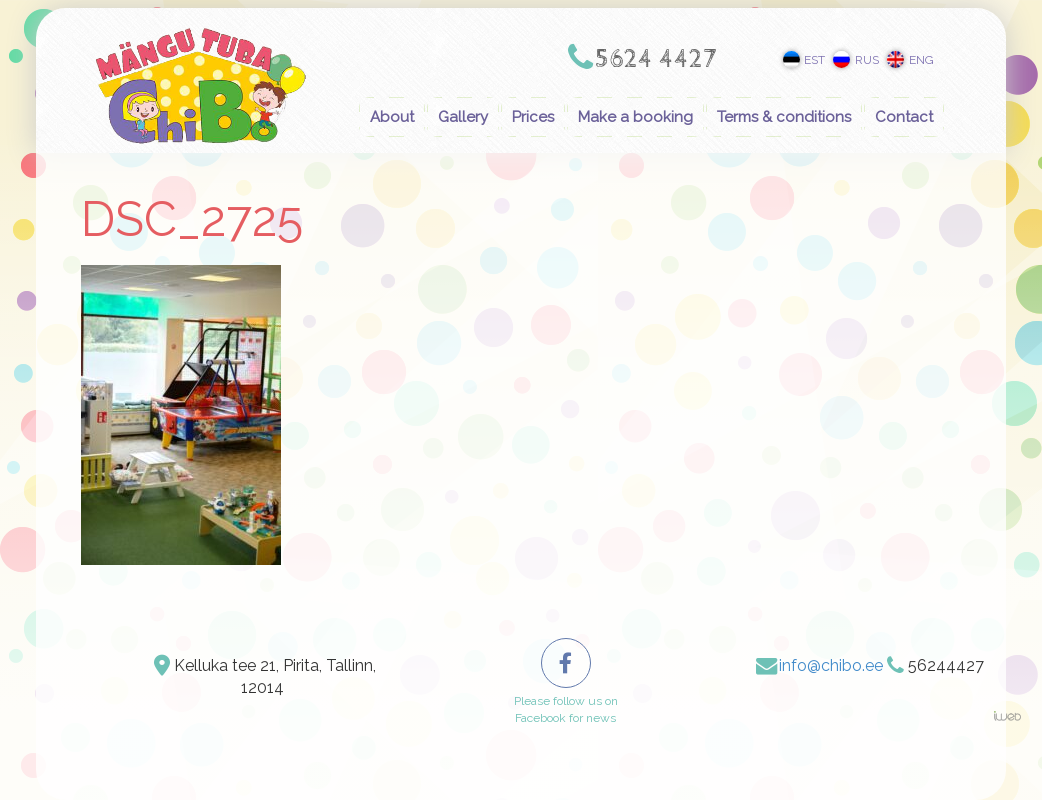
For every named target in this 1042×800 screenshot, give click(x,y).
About (392, 117)
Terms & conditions (784, 117)
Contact (904, 117)
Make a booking (635, 117)
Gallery (463, 117)
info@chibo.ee (831, 665)
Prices (533, 117)
